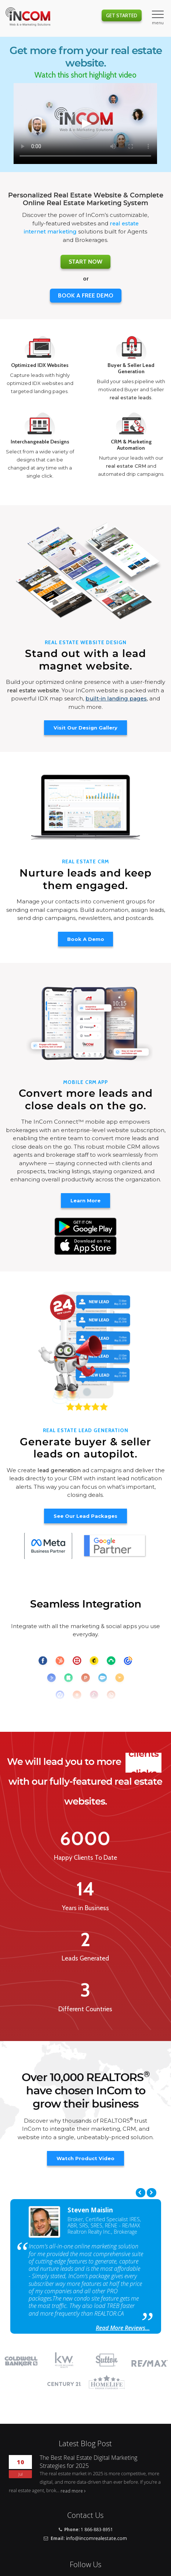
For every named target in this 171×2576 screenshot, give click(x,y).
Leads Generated (85, 1958)
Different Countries (85, 2009)
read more (72, 2491)
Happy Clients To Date (85, 1857)
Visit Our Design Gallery (85, 728)
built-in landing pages (116, 698)
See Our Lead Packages (85, 1516)
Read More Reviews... (123, 2328)
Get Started (121, 15)
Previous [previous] (140, 2192)
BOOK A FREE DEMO (85, 295)
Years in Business (85, 1908)
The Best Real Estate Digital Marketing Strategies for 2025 (88, 2462)
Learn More (85, 1200)
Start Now (85, 261)
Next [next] (151, 2192)
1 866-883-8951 (97, 2529)
